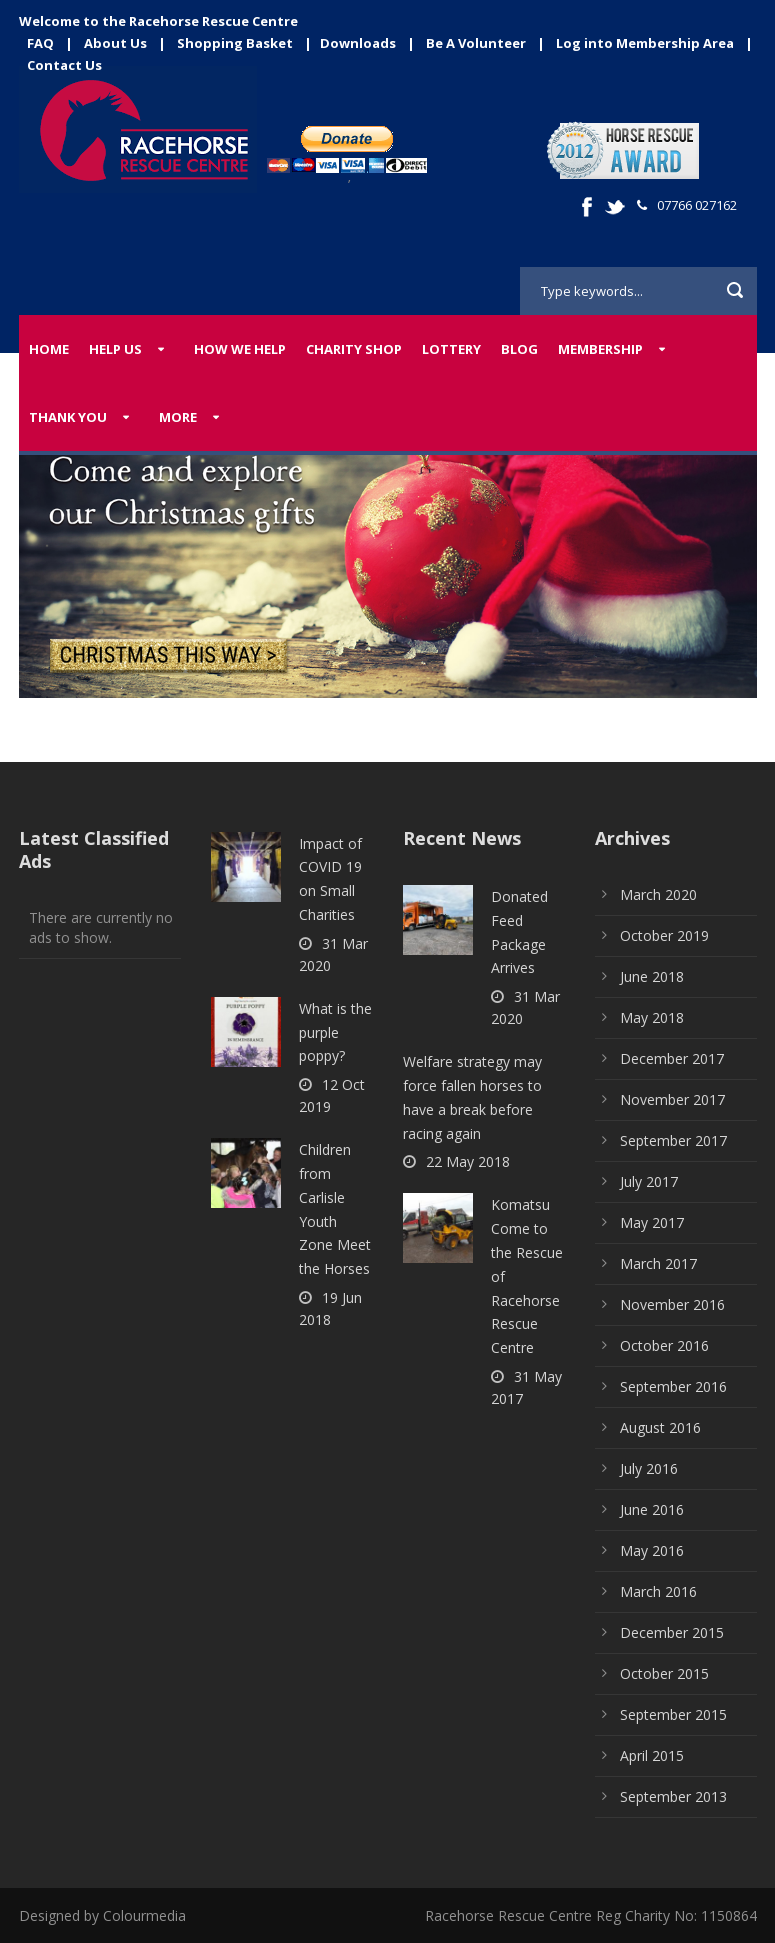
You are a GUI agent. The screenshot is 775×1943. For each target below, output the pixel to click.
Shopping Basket (235, 43)
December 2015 (672, 1632)
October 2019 (664, 935)
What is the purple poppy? (335, 1032)
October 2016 (664, 1345)
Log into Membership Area (645, 43)
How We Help (240, 349)
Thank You (68, 417)
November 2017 (672, 1099)
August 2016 (660, 1427)
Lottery (451, 349)
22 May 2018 (468, 1161)
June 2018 (652, 976)
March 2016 (658, 1591)
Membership (600, 349)
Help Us (115, 349)
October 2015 (664, 1673)
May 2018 (652, 1017)
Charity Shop (354, 349)
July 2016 (649, 1468)
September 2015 (673, 1714)
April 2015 (652, 1755)
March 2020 (658, 894)
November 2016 (672, 1304)
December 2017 (672, 1058)
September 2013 (673, 1796)
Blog (519, 349)
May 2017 (652, 1222)
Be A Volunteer (476, 43)
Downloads (358, 43)
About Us (115, 43)
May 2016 (652, 1550)
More (178, 417)
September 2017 (673, 1140)
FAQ (40, 43)
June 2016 (652, 1509)
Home (49, 349)
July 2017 (649, 1181)
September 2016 (673, 1386)
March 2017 (658, 1263)
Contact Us (64, 65)
